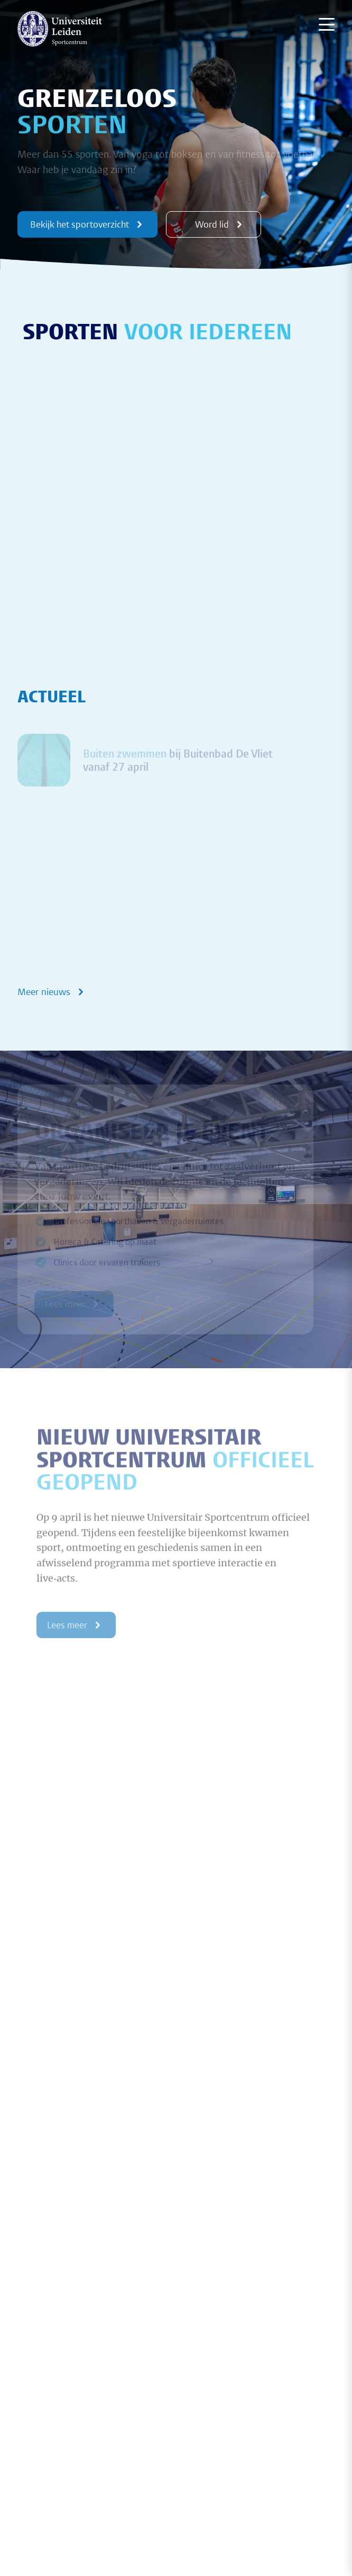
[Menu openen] (327, 24)
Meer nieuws (51, 992)
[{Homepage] (59, 29)
